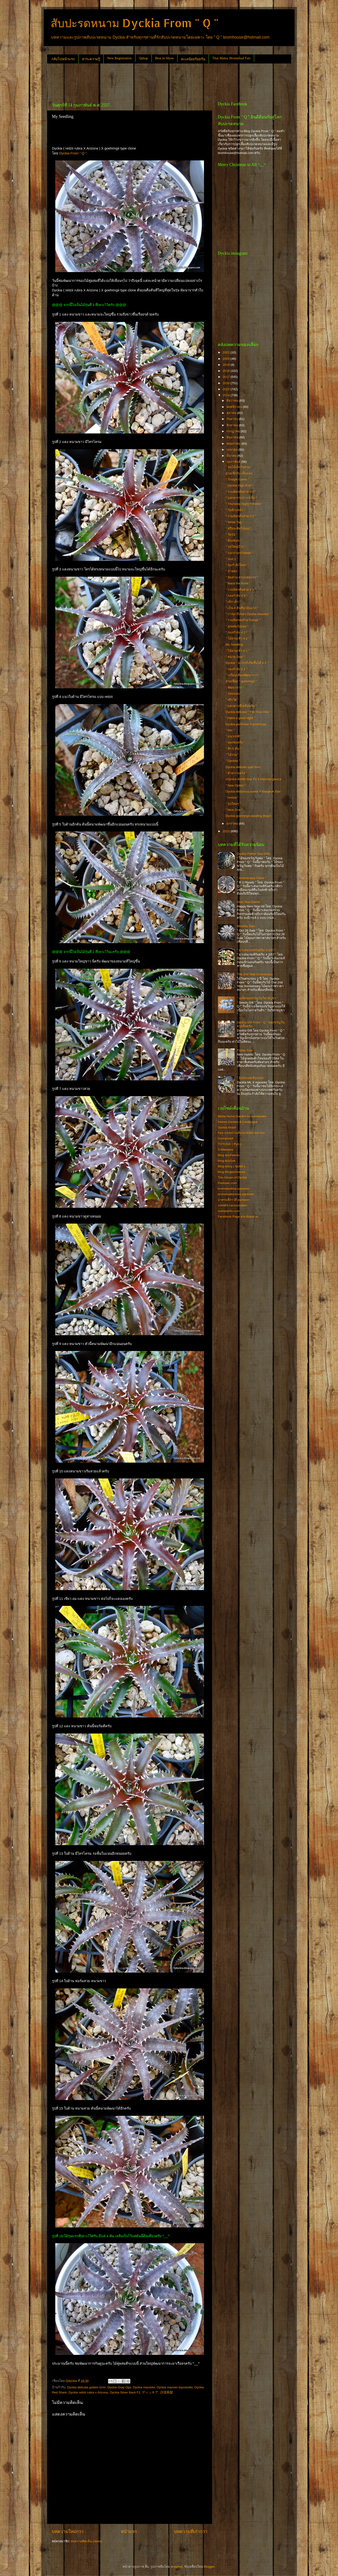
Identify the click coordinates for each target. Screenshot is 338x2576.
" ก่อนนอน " (233, 693)
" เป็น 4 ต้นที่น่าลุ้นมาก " (242, 608)
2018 (226, 371)
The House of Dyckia (232, 1177)
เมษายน (232, 449)
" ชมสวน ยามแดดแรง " (242, 577)
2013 (226, 831)
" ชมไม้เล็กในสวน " (239, 467)
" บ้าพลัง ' (232, 571)
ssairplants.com (229, 1211)
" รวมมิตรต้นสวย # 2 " (241, 516)
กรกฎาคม (233, 431)
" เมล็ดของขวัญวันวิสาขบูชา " (257, 998)
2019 (226, 364)
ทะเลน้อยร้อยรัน (193, 59)
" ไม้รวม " (232, 754)
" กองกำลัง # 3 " (236, 595)
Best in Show (164, 58)
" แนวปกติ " (234, 736)
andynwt (176, 2566)
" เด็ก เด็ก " (233, 601)
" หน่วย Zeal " (235, 657)
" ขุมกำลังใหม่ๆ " (237, 565)
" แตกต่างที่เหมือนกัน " (241, 706)
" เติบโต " (232, 699)
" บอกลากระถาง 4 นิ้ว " (241, 497)
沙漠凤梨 (166, 2392)
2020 (226, 358)
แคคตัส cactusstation (232, 1205)
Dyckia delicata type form (243, 767)
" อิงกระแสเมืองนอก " (251, 1078)
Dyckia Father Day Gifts (253, 853)
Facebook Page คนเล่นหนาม (238, 1216)
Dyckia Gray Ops (119, 2387)
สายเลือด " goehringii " (241, 681)
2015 (226, 389)
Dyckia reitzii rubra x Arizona (88, 2392)
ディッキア (150, 2392)
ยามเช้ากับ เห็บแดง (239, 473)
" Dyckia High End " (239, 485)
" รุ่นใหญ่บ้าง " (235, 546)
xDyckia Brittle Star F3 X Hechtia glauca (253, 779)
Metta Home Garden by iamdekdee (242, 1116)
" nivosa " (232, 797)
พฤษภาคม (234, 443)
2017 (226, 377)
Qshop (143, 58)
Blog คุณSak (227, 1160)
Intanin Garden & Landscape (238, 1122)
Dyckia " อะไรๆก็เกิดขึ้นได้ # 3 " (247, 663)
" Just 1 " (232, 559)
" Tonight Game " (237, 479)
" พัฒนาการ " (235, 687)
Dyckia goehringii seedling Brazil (248, 816)
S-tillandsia (225, 1149)
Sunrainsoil (225, 1138)
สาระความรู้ (91, 59)
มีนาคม (232, 455)
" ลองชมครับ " (235, 742)
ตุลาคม (231, 413)
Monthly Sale (246, 926)
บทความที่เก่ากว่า (190, 2531)
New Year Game (248, 902)
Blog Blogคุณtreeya (231, 1172)
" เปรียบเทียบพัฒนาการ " (243, 675)
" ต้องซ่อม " (233, 540)
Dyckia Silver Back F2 (125, 2392)
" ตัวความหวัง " (236, 773)
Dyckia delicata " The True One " (248, 712)
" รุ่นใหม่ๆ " (233, 803)
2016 (226, 383)
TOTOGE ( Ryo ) (229, 1144)
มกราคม (232, 823)
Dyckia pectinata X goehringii (246, 724)
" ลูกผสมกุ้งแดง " (237, 626)
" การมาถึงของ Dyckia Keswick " (248, 614)
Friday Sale (245, 1050)
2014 (226, 395)
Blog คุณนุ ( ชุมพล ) (231, 1166)
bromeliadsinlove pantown (236, 1194)
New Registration (119, 58)
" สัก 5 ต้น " (233, 748)
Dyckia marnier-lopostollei (175, 2387)
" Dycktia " (233, 760)
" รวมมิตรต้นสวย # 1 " (241, 589)
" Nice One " (234, 810)
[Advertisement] (131, 80)
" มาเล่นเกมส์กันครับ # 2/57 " (256, 950)
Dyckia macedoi (144, 2387)
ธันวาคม (232, 400)
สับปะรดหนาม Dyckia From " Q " (135, 23)
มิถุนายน (232, 437)
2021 (226, 352)
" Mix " (230, 730)
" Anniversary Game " (252, 878)
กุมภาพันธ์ (233, 461)
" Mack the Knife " (238, 583)
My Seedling (234, 644)
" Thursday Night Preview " (244, 504)
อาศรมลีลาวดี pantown (234, 1199)
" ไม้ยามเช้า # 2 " (237, 638)
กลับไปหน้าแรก (63, 59)
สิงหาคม (232, 425)
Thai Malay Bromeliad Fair (231, 58)
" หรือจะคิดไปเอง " (238, 528)
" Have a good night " (240, 718)
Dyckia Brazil (227, 1127)
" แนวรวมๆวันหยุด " (239, 553)
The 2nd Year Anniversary (255, 974)
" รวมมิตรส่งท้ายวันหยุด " (243, 620)
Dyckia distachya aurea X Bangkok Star (253, 791)
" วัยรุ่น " (231, 534)
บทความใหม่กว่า (68, 2531)
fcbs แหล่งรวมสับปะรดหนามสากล (241, 1133)
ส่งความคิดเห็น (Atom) (86, 2541)
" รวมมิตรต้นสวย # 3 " (241, 491)
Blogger (209, 2566)
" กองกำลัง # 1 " (236, 669)
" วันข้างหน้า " (235, 510)
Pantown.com (227, 1183)
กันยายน (232, 419)
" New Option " (236, 785)
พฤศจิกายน (234, 407)
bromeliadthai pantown (233, 1188)
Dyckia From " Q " (73, 153)
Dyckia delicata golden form (86, 2387)
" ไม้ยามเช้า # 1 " (237, 650)
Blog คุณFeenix (229, 1155)
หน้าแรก (129, 2531)
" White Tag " (234, 522)
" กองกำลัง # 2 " (236, 632)
